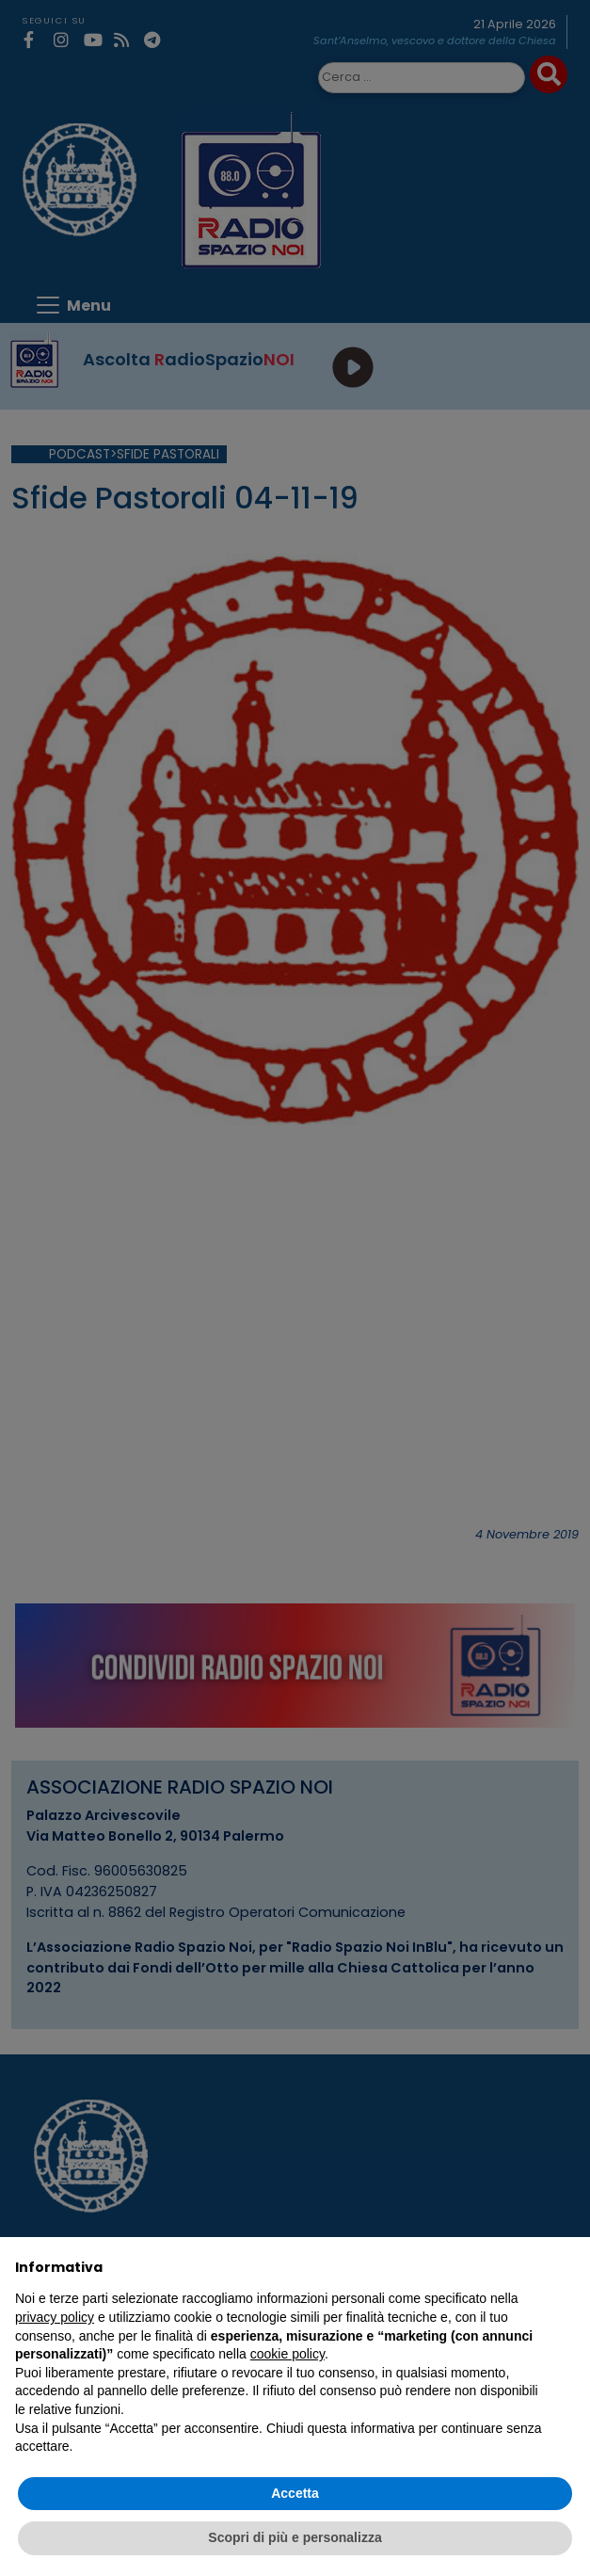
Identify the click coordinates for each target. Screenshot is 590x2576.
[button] (565, 2267)
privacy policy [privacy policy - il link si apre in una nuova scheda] (54, 2317)
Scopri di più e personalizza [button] (294, 2537)
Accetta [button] (295, 2493)
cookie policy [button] (287, 2353)
